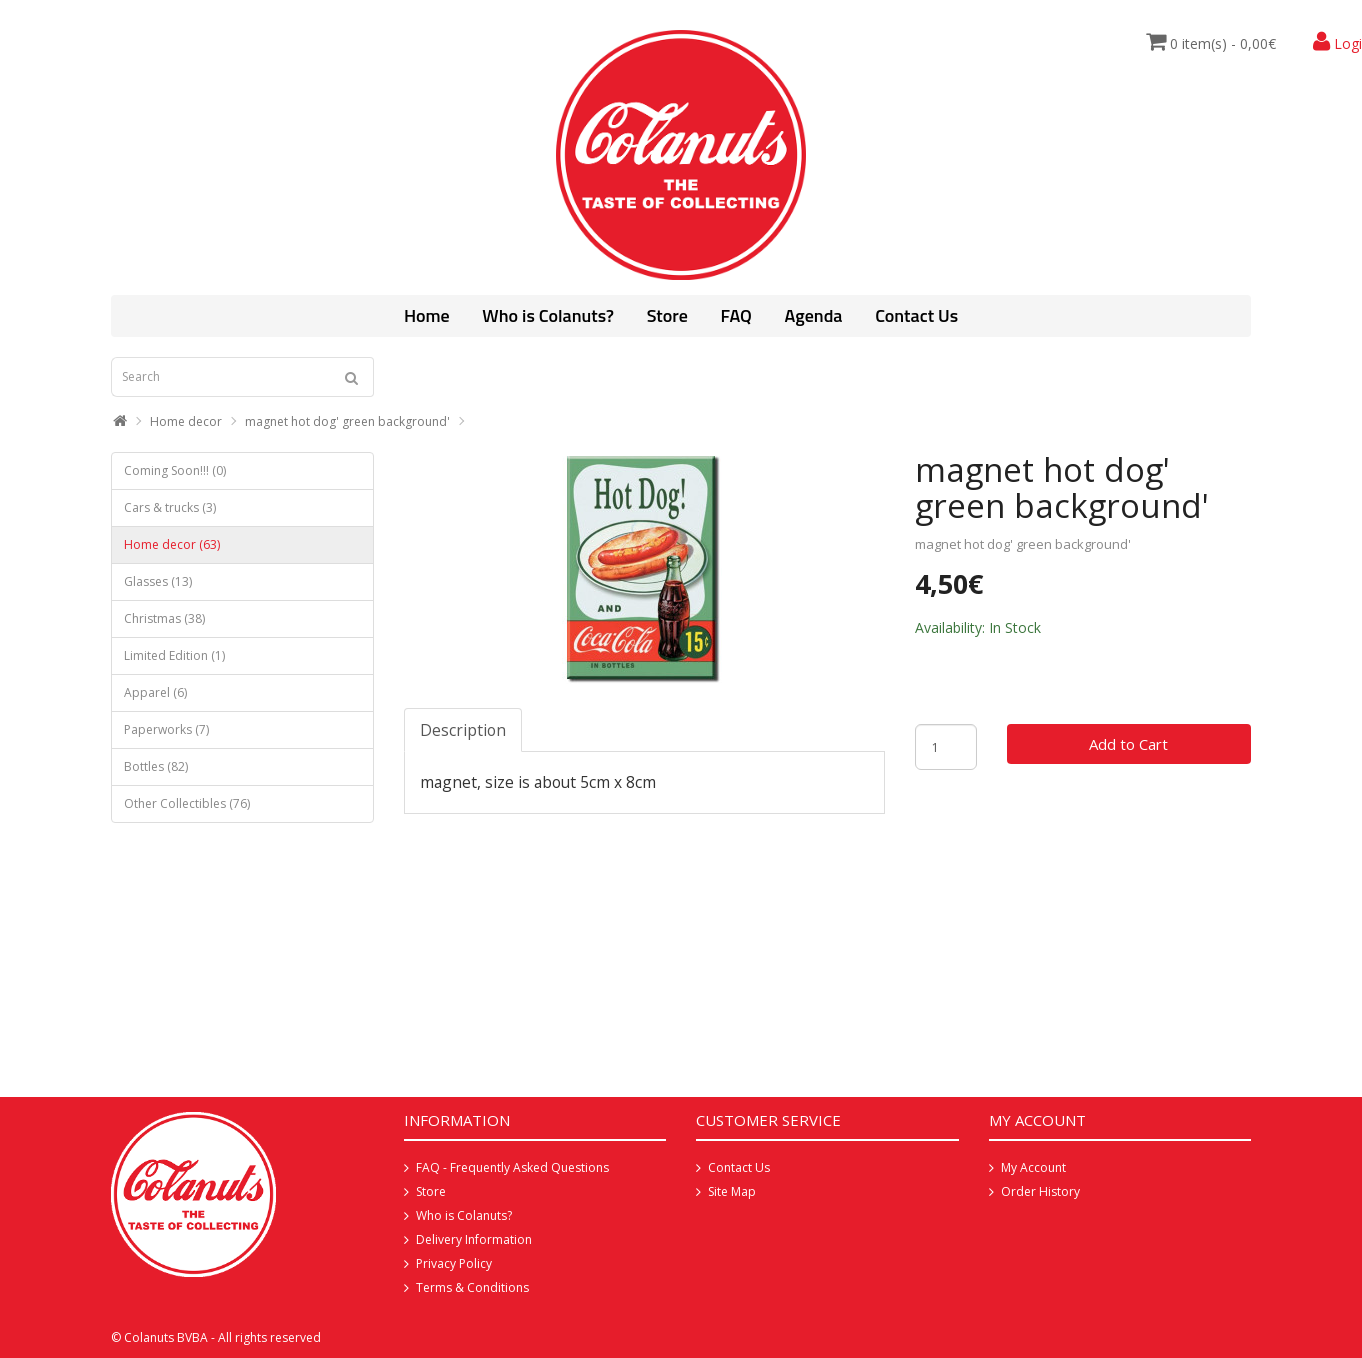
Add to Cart (1128, 744)
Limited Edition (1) (174, 655)
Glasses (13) (158, 581)
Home (427, 315)
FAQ (735, 315)
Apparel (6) (155, 692)
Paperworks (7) (166, 729)
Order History (1040, 1191)
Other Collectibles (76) (187, 803)
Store (667, 315)
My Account (1033, 1167)
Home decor (186, 421)
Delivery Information (474, 1239)
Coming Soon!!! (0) (175, 470)
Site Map (732, 1191)
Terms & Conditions (472, 1287)
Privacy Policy (454, 1263)
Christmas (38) (164, 618)
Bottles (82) (156, 766)
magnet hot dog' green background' (347, 421)
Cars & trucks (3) (170, 507)
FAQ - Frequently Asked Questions (512, 1167)
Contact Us (916, 315)
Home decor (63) (172, 544)
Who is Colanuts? (548, 315)
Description (463, 730)
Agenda (814, 315)
